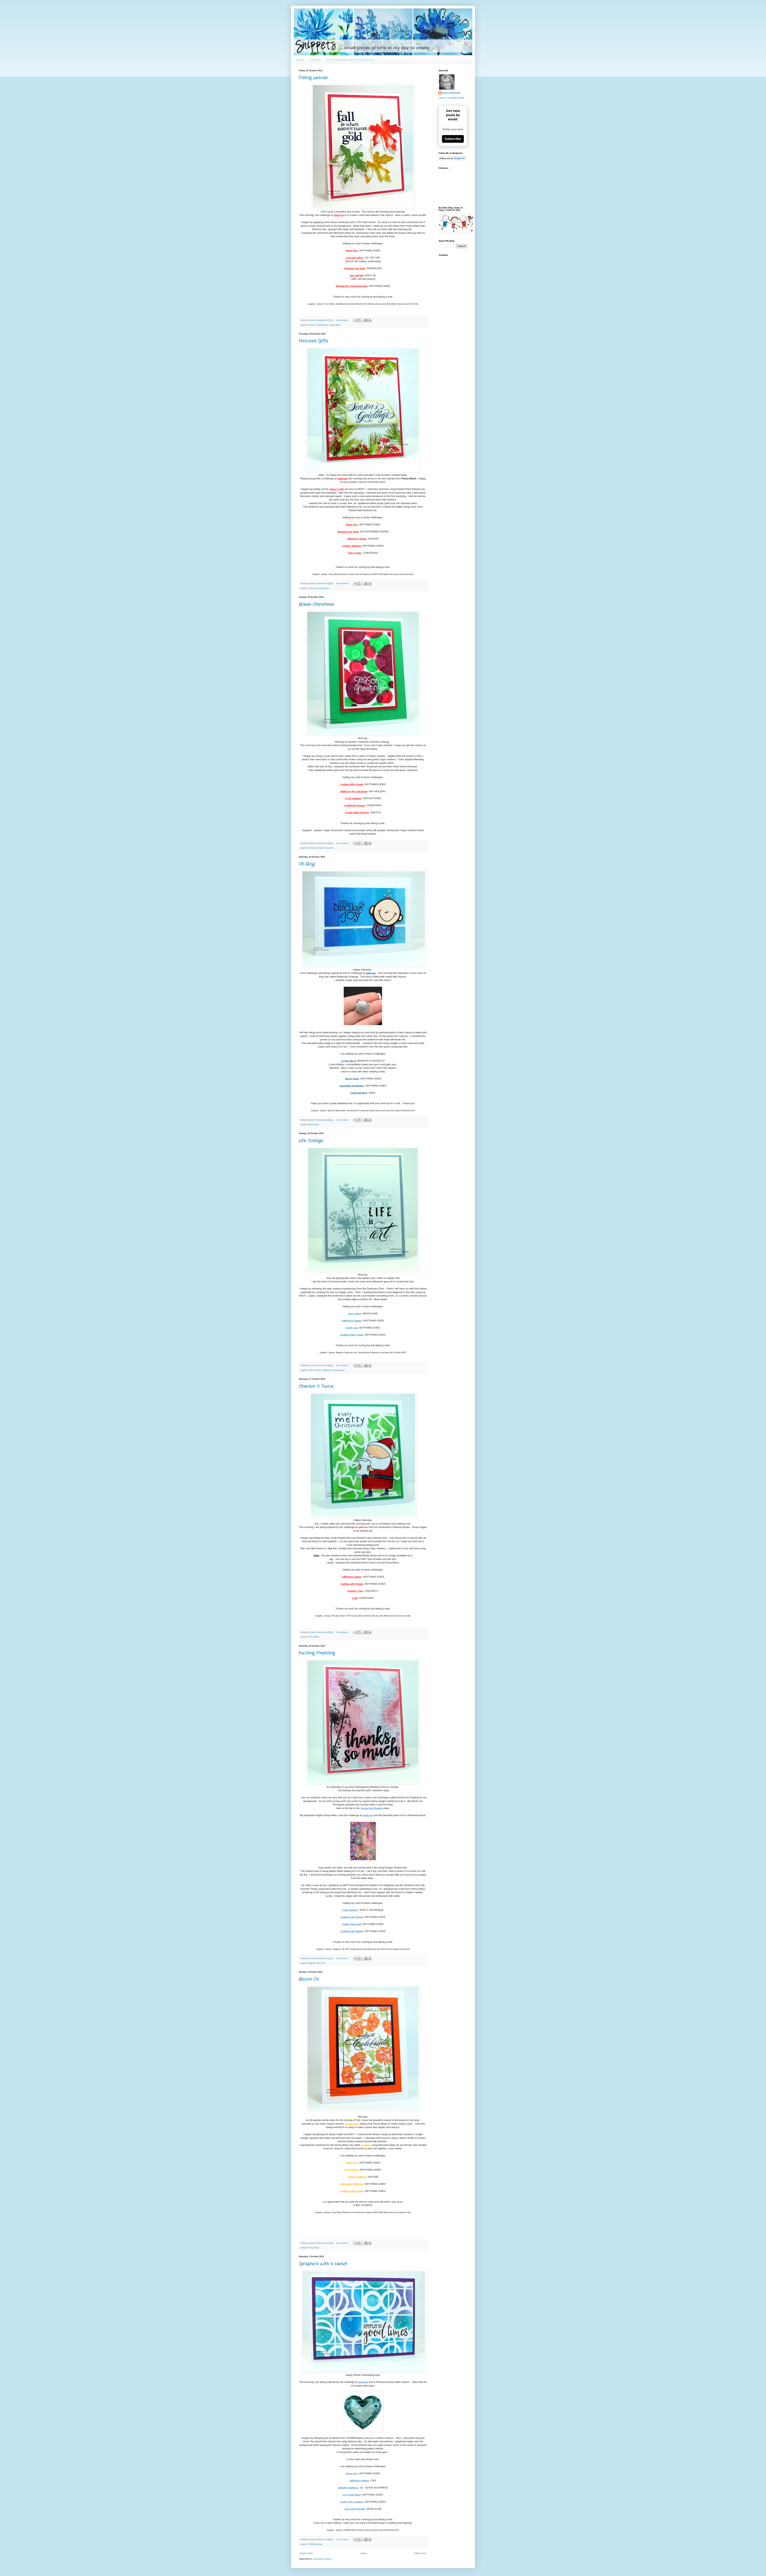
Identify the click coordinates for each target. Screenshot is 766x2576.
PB (323, 1963)
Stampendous (338, 1370)
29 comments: (342, 1958)
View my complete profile (451, 98)
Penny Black (335, 325)
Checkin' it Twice (316, 1386)
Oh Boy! (307, 864)
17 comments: (342, 2539)
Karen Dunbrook (451, 93)
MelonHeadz (313, 1124)
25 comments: (342, 1365)
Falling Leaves (313, 78)
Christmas (312, 588)
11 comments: (342, 1120)
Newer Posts (306, 2553)
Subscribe (453, 139)
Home (299, 60)
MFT (319, 1963)
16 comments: (342, 320)
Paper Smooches (326, 848)
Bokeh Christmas (316, 604)
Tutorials (315, 60)
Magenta (327, 1370)
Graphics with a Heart (323, 2264)
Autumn (310, 325)
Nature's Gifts (313, 341)
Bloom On (309, 1979)
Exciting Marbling (317, 1653)
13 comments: (342, 1632)
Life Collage (311, 1141)
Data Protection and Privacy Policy (350, 60)
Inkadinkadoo (322, 325)
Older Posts (420, 2553)
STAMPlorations (315, 2544)
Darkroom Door (315, 1370)
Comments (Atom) (322, 2559)
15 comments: (342, 583)
